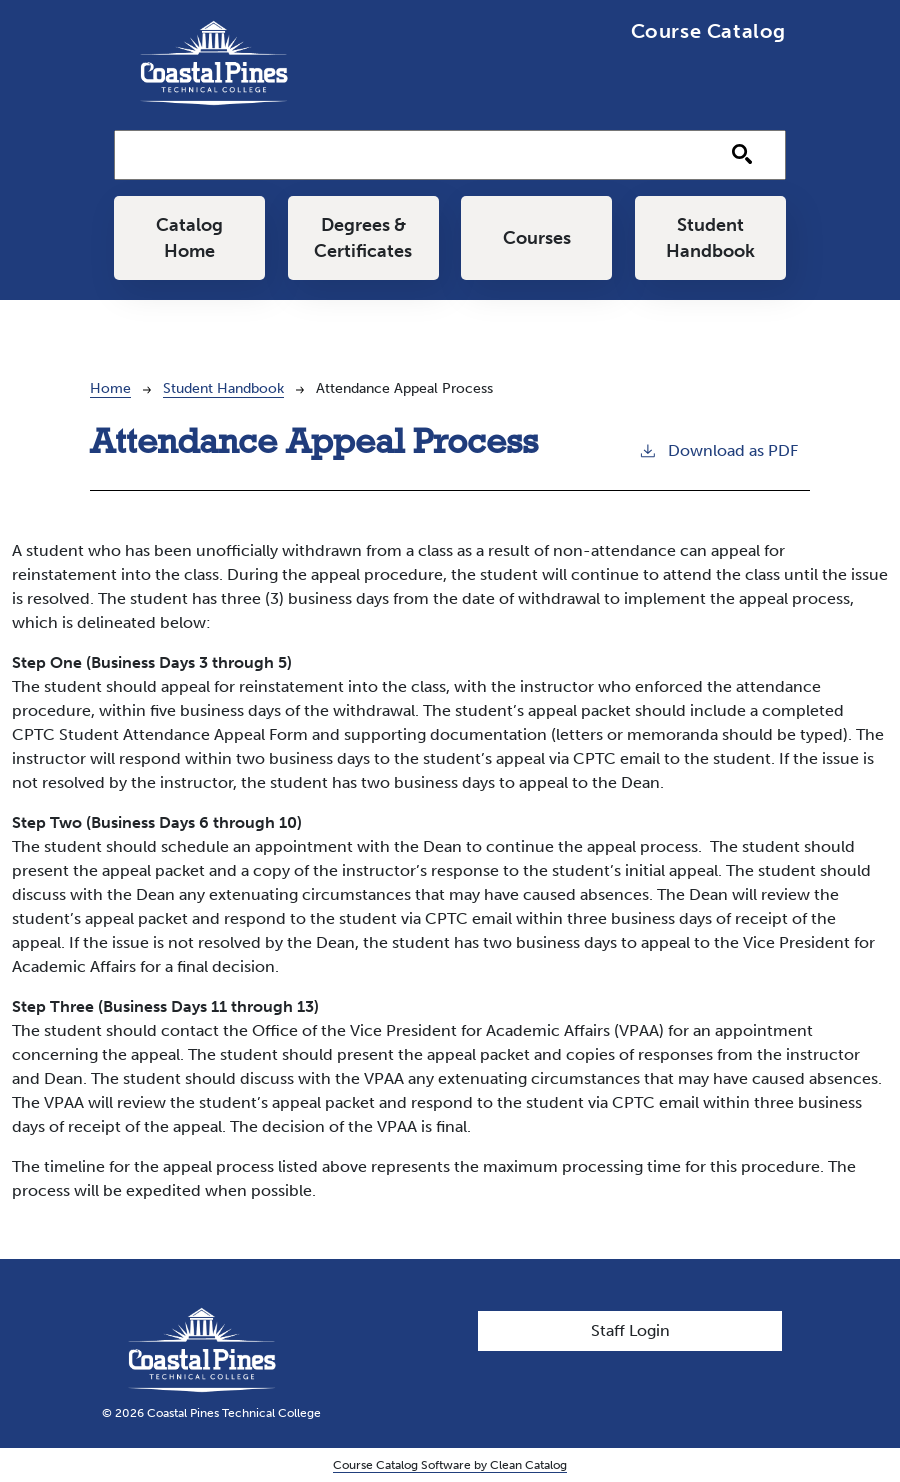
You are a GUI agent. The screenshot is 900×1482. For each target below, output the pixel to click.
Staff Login (630, 1330)
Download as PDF (718, 449)
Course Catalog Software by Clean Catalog (450, 1465)
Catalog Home (189, 238)
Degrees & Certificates (363, 238)
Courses (537, 238)
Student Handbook (710, 238)
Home (110, 388)
